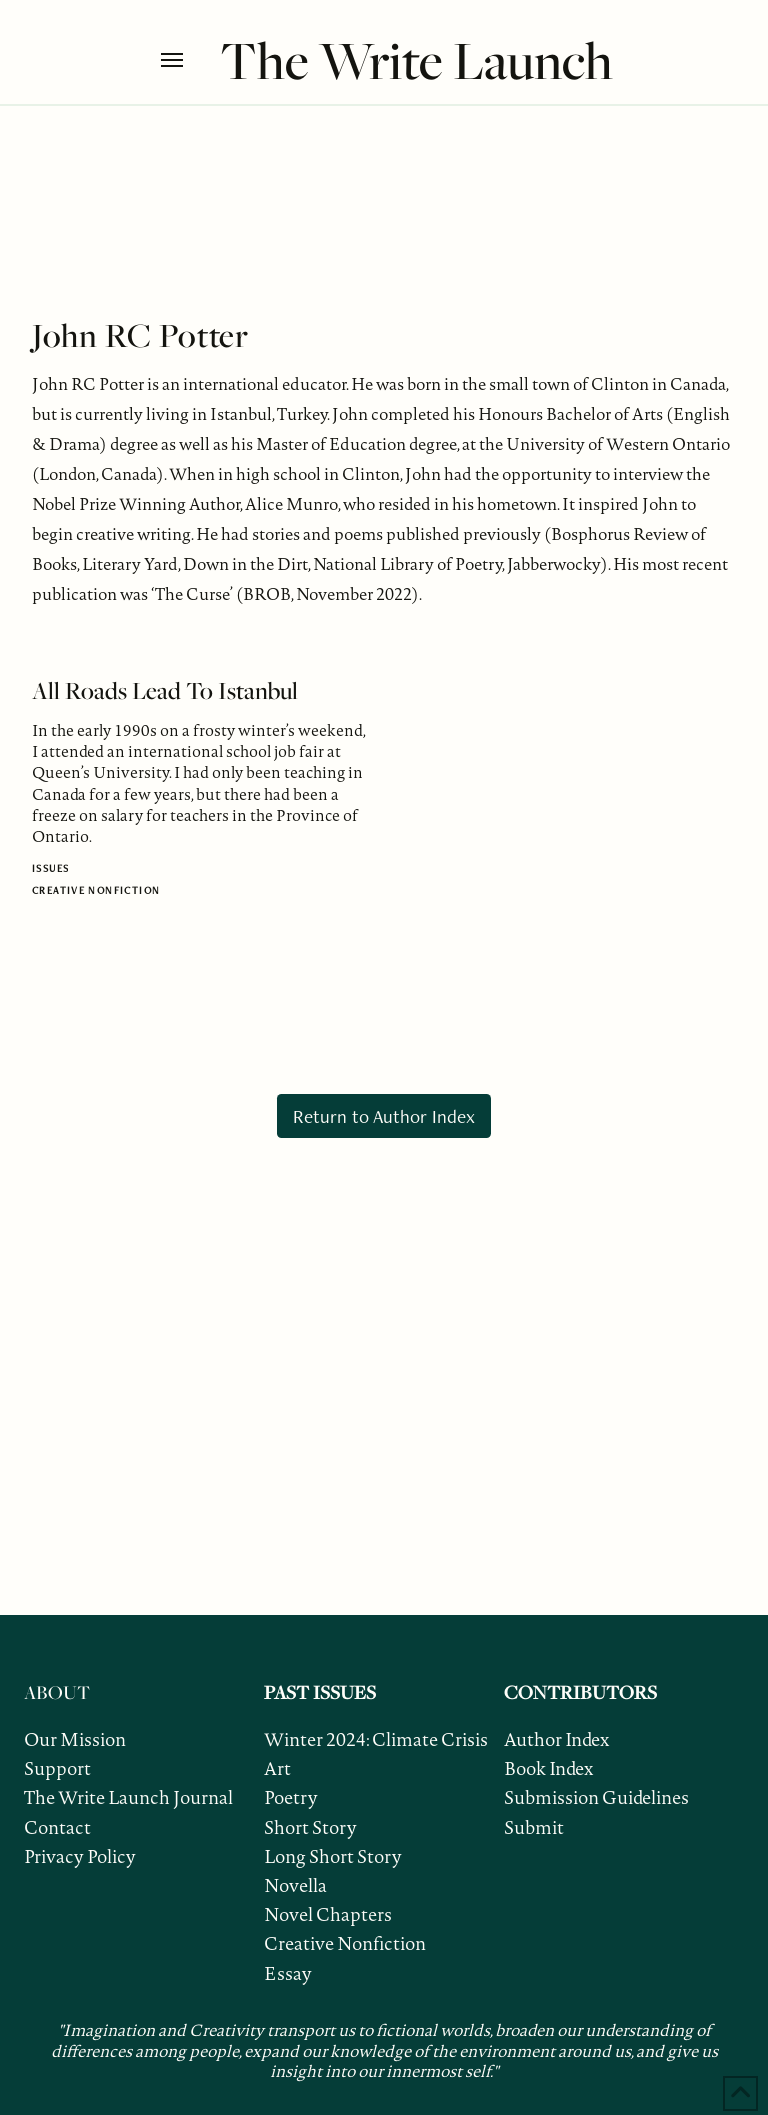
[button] (185, 60)
